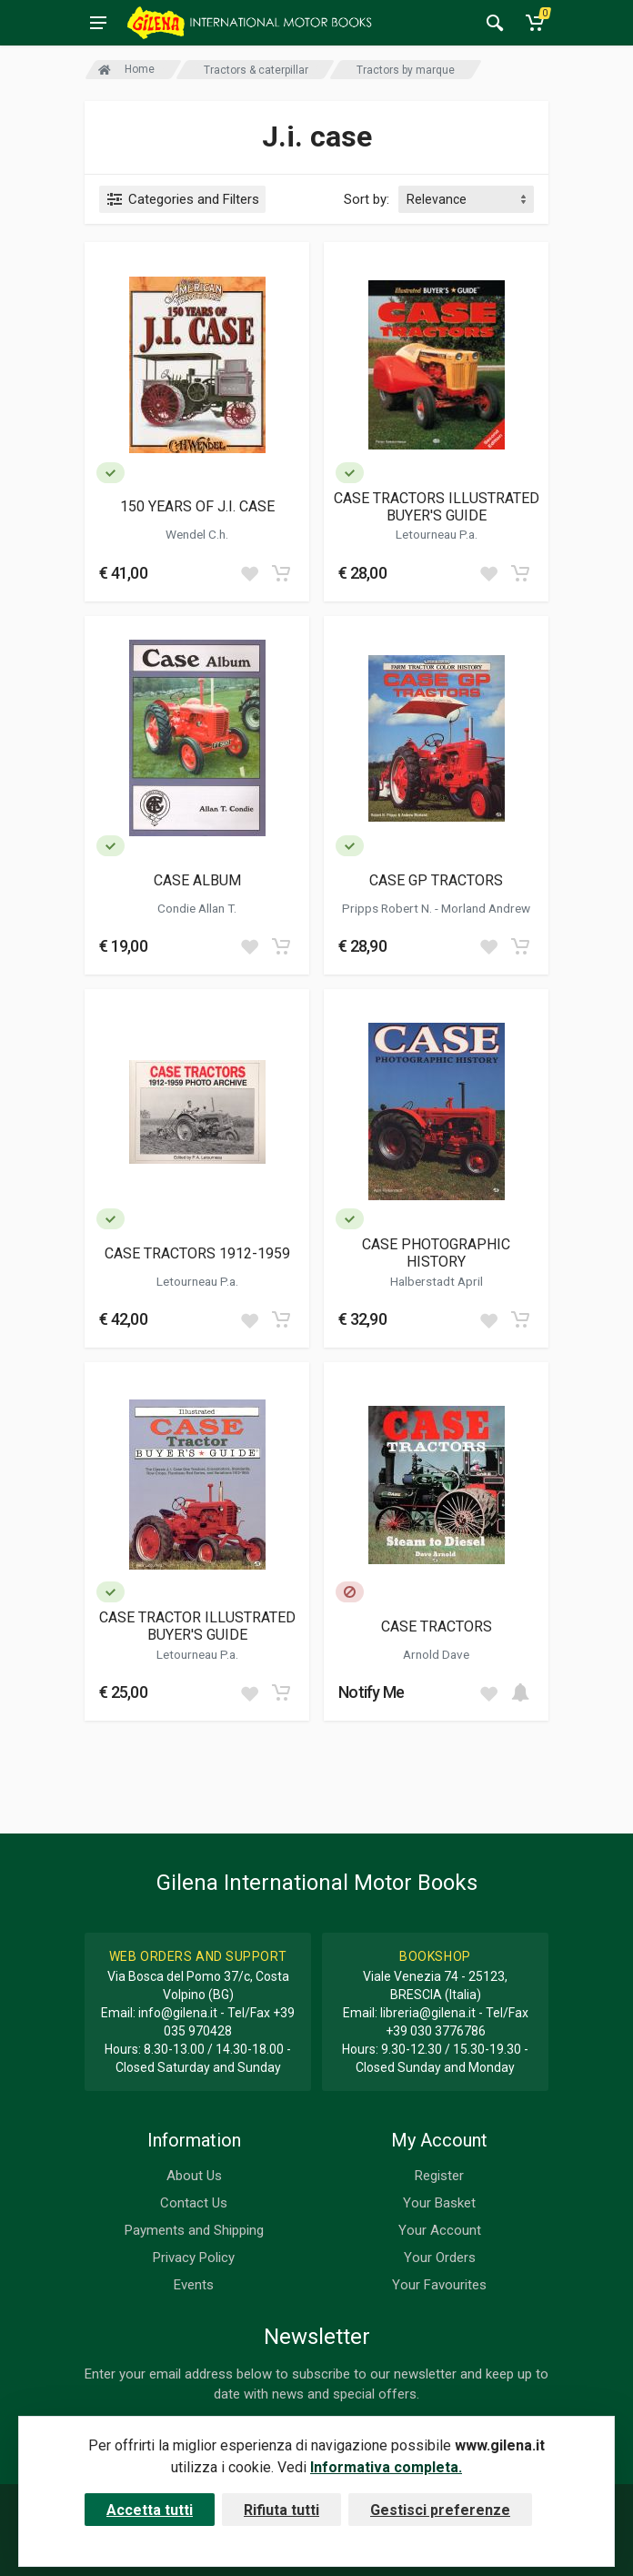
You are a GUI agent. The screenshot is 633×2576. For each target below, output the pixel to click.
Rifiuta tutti (281, 2510)
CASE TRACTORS (436, 1626)
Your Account (439, 2230)
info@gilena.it (177, 2012)
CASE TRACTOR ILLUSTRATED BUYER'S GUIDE (197, 1626)
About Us (194, 2175)
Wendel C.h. (197, 534)
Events (194, 2285)
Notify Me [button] (371, 1692)
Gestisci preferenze (440, 2510)
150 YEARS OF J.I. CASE (197, 506)
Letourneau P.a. (436, 534)
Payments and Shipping (194, 2230)
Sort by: (366, 199)
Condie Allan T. (196, 908)
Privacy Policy (194, 2257)
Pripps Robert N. (388, 908)
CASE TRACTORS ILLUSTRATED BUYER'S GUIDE (436, 507)
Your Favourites (439, 2285)
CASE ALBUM (197, 880)
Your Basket (439, 2203)
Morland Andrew (485, 908)
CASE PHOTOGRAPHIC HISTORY (436, 1253)
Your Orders (440, 2257)
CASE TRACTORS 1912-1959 (197, 1253)
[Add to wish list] (249, 573)
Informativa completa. (386, 2467)
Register (439, 2175)
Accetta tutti (149, 2510)
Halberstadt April (436, 1281)
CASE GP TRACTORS (436, 880)
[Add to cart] (281, 573)
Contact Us (193, 2203)
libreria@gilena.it (428, 2012)
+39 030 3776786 (436, 2031)
